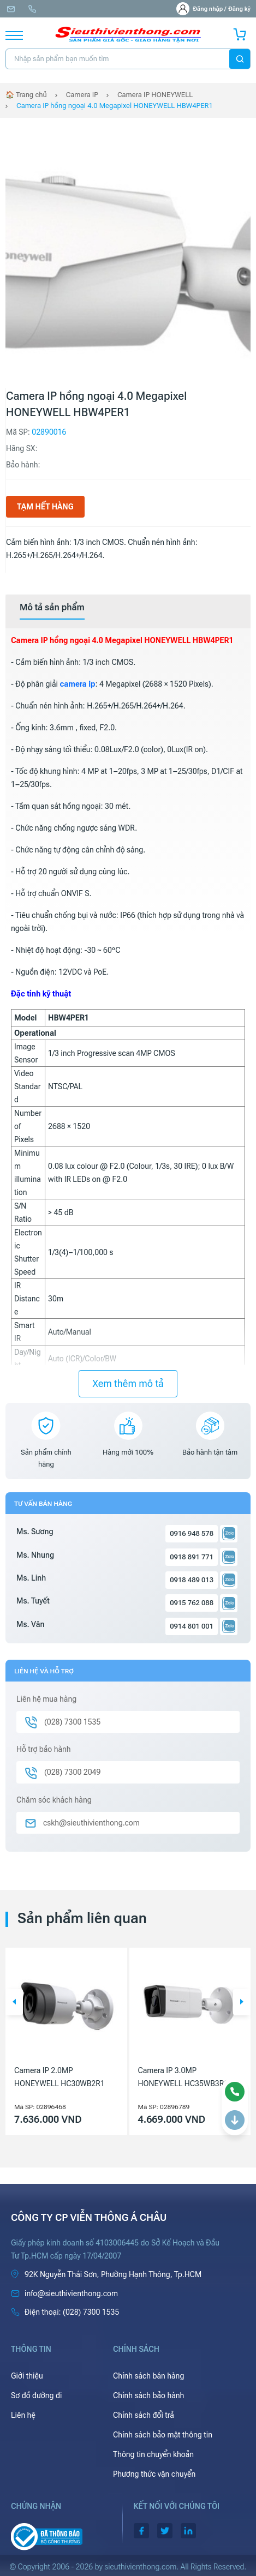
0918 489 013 (191, 1580)
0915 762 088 (191, 1603)
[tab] (52, 608)
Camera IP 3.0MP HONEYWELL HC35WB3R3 (183, 2077)
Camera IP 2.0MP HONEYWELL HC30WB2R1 (59, 2077)
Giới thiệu (27, 2375)
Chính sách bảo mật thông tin (162, 2434)
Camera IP (82, 95)
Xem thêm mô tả (128, 1383)
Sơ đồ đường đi (36, 2395)
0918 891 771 (191, 1557)
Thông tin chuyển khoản (153, 2454)
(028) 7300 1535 (32, 9)
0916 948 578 (191, 1533)
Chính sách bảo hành (148, 2395)
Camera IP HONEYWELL (155, 95)
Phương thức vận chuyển (154, 2474)
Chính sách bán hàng (148, 2375)
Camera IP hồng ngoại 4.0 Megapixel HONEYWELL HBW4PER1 (114, 105)
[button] (14, 2002)
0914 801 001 (191, 1626)
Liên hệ (23, 2415)
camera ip (77, 684)
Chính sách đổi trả (143, 2415)
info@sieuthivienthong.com (10, 9)
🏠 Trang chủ (26, 95)
